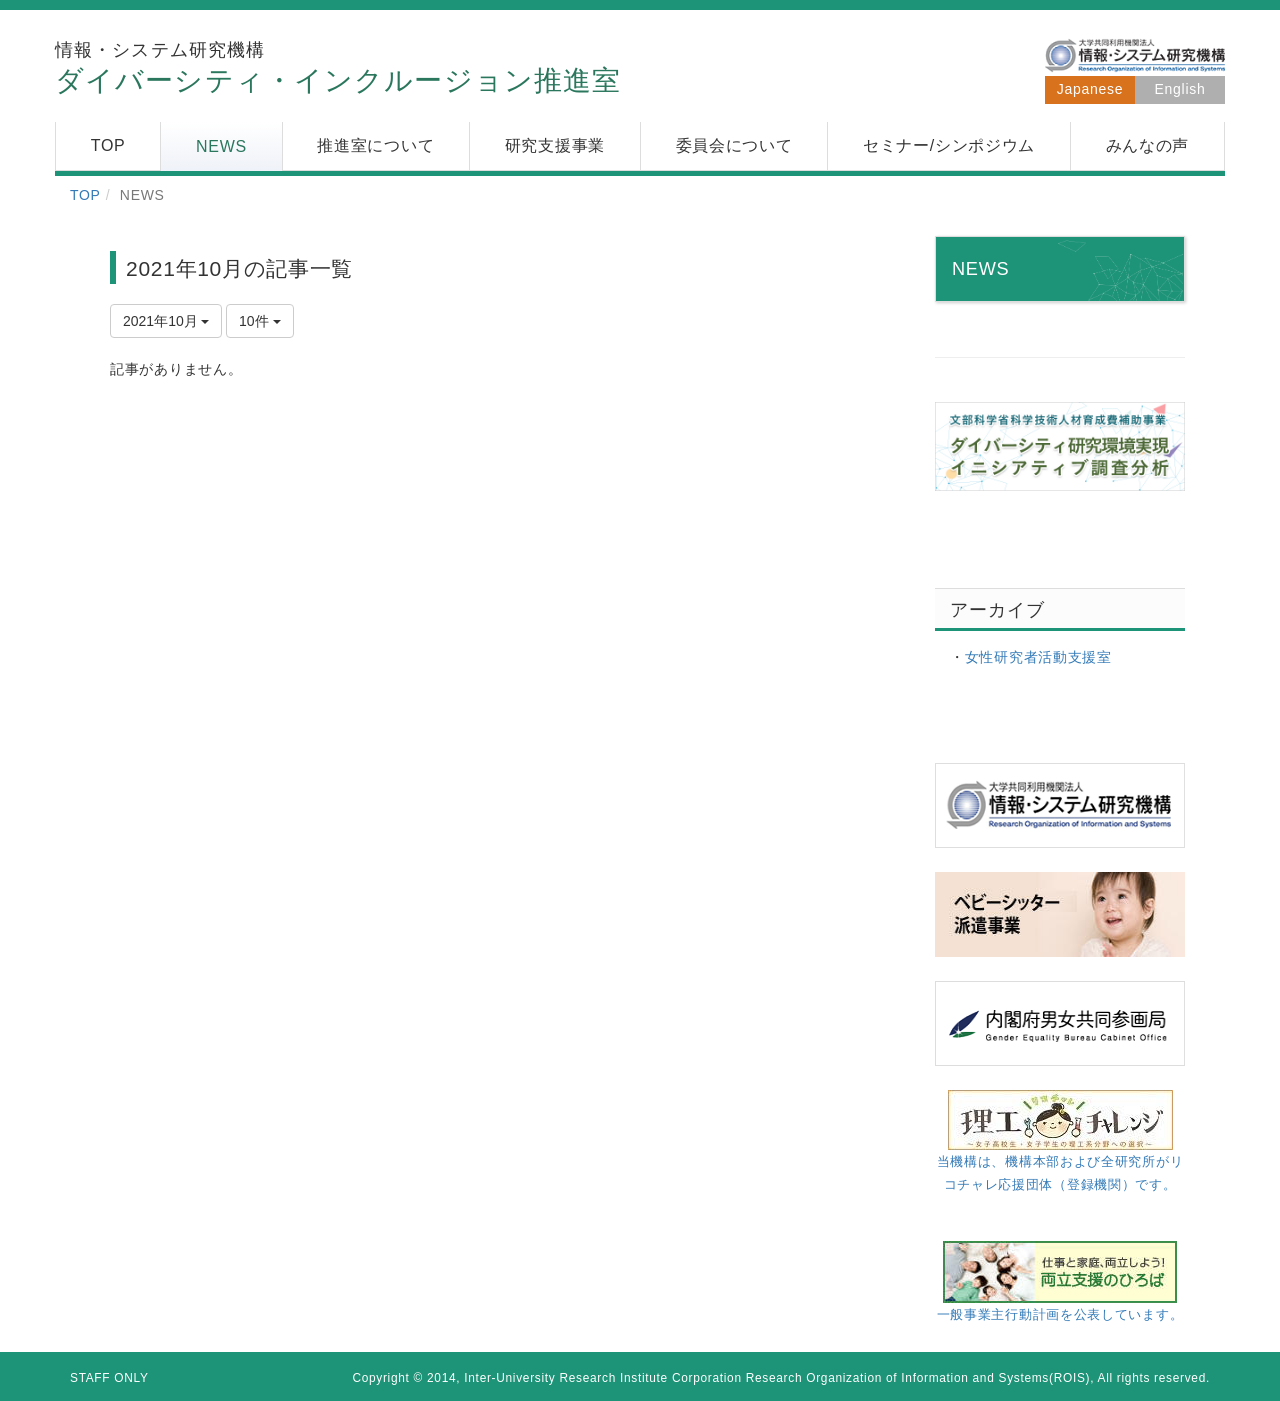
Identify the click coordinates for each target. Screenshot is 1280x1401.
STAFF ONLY (109, 1378)
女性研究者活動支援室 (1038, 657)
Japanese (1090, 89)
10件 (259, 321)
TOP (85, 195)
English (1180, 89)
